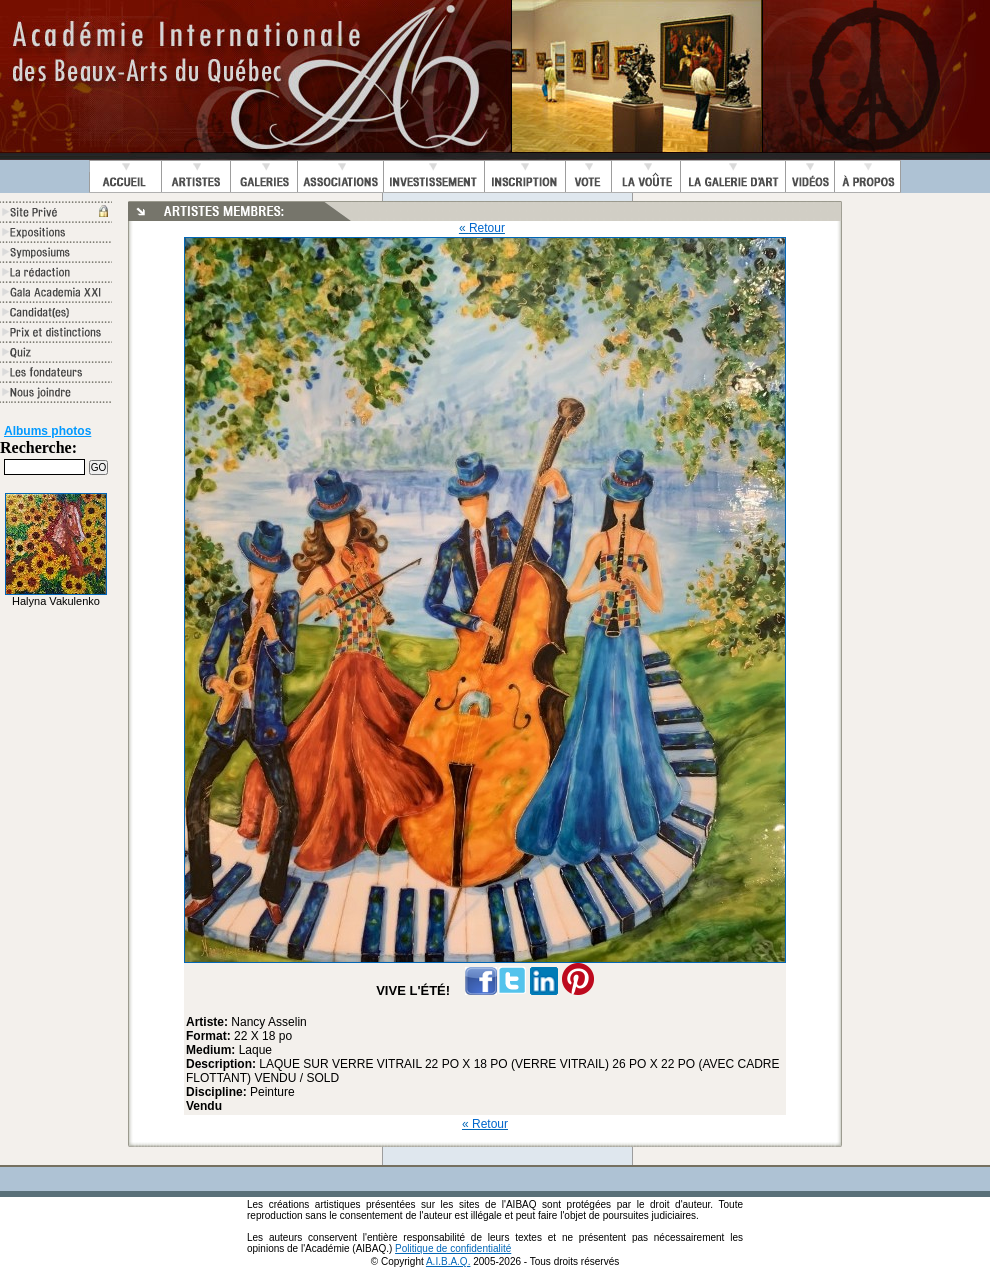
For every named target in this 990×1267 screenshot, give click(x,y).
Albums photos (47, 431)
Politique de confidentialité (453, 1248)
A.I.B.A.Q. (448, 1261)
